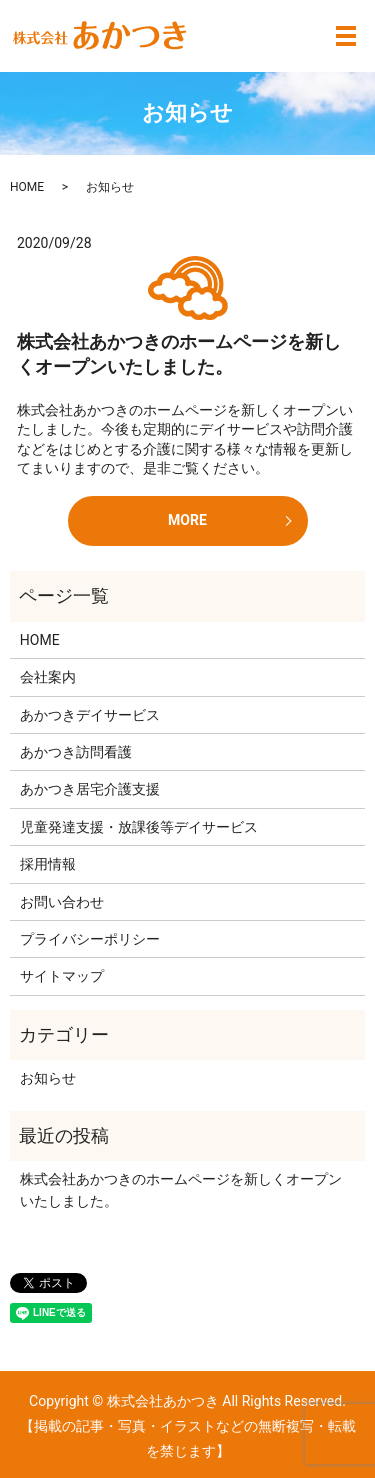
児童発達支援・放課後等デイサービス (139, 827)
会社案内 (48, 677)
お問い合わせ (62, 902)
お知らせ (48, 1078)
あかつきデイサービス (90, 715)
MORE (187, 520)
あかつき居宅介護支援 (90, 789)
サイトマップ (62, 976)
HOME (27, 187)
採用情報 (48, 864)
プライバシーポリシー (90, 939)
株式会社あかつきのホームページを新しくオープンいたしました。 (181, 1190)
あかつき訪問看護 (76, 752)
